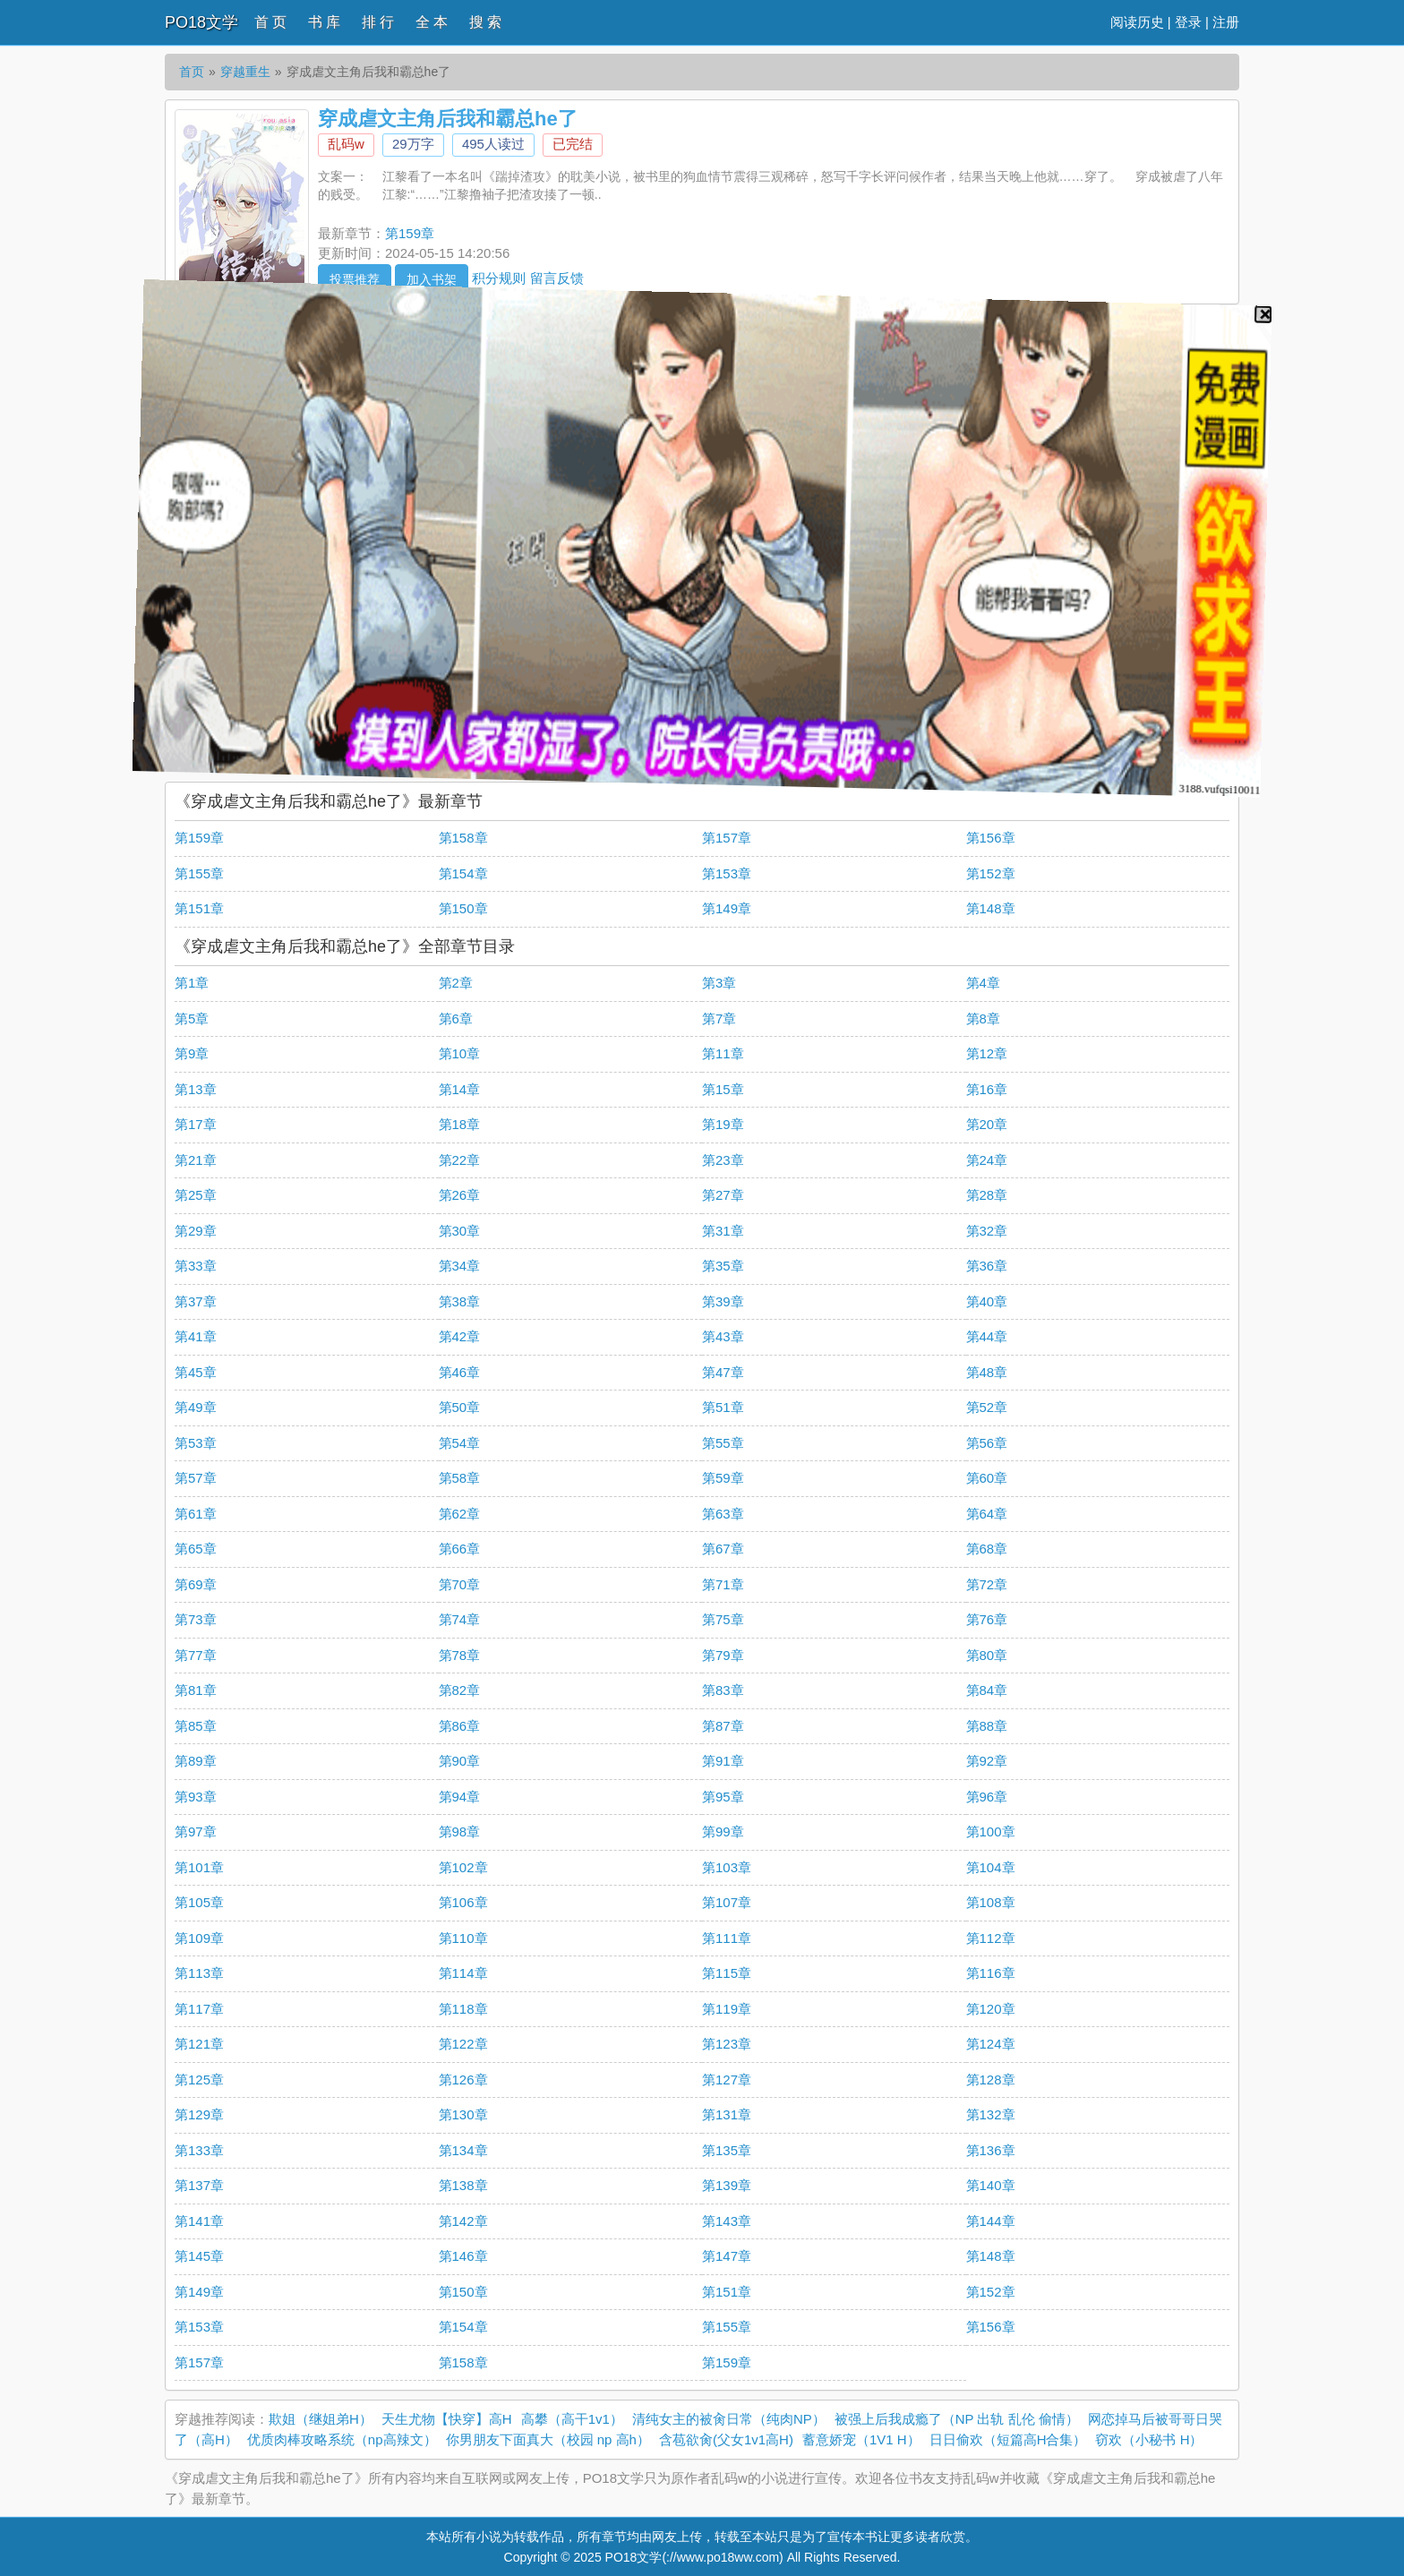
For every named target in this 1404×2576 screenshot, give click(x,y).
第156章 (990, 837)
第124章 (990, 2043)
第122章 (463, 2043)
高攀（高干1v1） (572, 2418)
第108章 (990, 1902)
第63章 (723, 1513)
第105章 (199, 1902)
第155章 (199, 873)
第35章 (723, 1265)
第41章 (196, 1336)
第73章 (196, 1619)
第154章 (463, 873)
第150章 (463, 908)
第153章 (726, 873)
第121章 (199, 2043)
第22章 (460, 1160)
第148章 (990, 908)
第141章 (199, 2221)
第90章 (460, 1760)
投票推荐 (355, 279)
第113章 (199, 1973)
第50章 (460, 1407)
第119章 (726, 2008)
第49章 (196, 1407)
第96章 (987, 1796)
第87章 (723, 1725)
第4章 (983, 982)
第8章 (983, 1018)
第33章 (196, 1265)
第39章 (723, 1301)
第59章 (723, 1477)
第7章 (719, 1018)
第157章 (726, 837)
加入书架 (432, 279)
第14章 (460, 1089)
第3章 (719, 982)
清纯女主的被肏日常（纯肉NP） (729, 2418)
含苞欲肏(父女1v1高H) (726, 2439)
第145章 (199, 2256)
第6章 (456, 1018)
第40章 (987, 1301)
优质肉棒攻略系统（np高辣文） (342, 2439)
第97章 (196, 1831)
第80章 (987, 1655)
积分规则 (499, 277)
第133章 (199, 2150)
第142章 (463, 2221)
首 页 (270, 22)
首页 (191, 71)
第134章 (463, 2150)
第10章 (460, 1053)
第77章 (196, 1655)
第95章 (723, 1796)
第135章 (726, 2150)
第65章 (196, 1548)
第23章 (723, 1160)
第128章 (990, 2079)
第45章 (196, 1372)
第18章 (460, 1124)
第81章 (196, 1690)
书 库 (324, 22)
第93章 (196, 1796)
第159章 (409, 233)
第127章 (726, 2079)
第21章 (196, 1160)
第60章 (987, 1477)
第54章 (460, 1443)
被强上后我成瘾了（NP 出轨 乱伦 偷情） (957, 2418)
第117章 (199, 2008)
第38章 (460, 1301)
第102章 (463, 1867)
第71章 (723, 1584)
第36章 (987, 1265)
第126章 (463, 2079)
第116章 (990, 1973)
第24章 (987, 1160)
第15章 (723, 1089)
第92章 (987, 1760)
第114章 (463, 1973)
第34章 (460, 1265)
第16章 (987, 1089)
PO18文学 (201, 22)
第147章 (726, 2256)
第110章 (463, 1938)
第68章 (987, 1548)
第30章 (460, 1230)
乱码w (346, 143)
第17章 (196, 1124)
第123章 (726, 2043)
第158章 (463, 837)
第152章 (990, 873)
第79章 (723, 1655)
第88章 (987, 1725)
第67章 (723, 1548)
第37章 (196, 1301)
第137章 (199, 2185)
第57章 (196, 1477)
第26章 (460, 1194)
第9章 (192, 1053)
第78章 (460, 1655)
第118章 (463, 2008)
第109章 (199, 1938)
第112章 (990, 1938)
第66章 (460, 1548)
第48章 (987, 1372)
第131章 (726, 2114)
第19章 (723, 1124)
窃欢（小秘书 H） (1149, 2439)
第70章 (460, 1584)
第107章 (726, 1902)
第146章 (463, 2256)
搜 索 (485, 22)
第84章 (987, 1690)
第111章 (726, 1938)
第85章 (196, 1725)
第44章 (987, 1336)
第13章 (196, 1089)
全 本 (431, 22)
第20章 (987, 1124)
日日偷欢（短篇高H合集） (1008, 2439)
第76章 (987, 1619)
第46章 (460, 1372)
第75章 (723, 1619)
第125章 (199, 2079)
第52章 (987, 1407)
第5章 (192, 1018)
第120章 (990, 2008)
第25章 (196, 1194)
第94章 (460, 1796)
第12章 (987, 1053)
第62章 (460, 1513)
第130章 (463, 2114)
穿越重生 (245, 71)
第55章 (723, 1443)
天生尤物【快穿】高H (446, 2418)
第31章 (723, 1230)
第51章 (723, 1407)
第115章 (726, 1973)
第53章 (196, 1443)
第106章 (463, 1902)
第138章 (463, 2185)
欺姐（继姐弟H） (320, 2418)
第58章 (460, 1477)
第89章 (196, 1760)
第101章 (199, 1867)
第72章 (987, 1584)
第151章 (199, 908)
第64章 (987, 1513)
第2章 (456, 982)
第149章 (726, 908)
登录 (1188, 22)
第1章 (192, 982)
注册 (1225, 22)
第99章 (723, 1831)
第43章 (723, 1336)
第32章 (987, 1230)
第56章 (987, 1443)
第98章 (460, 1831)
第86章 (460, 1725)
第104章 (990, 1867)
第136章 (990, 2150)
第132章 (990, 2114)
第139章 (726, 2185)
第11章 (723, 1053)
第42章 (460, 1336)
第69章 (196, 1584)
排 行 (378, 22)
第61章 (196, 1513)
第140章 (990, 2185)
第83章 (723, 1690)
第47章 (723, 1372)
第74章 (460, 1619)
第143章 (726, 2221)
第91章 (723, 1760)
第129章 (199, 2114)
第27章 (723, 1194)
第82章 (460, 1690)
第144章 (990, 2221)
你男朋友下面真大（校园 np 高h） (548, 2439)
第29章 (196, 1230)
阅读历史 (1137, 22)
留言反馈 (557, 277)
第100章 (990, 1831)
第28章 (987, 1194)
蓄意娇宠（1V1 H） (861, 2439)
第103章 (726, 1867)
